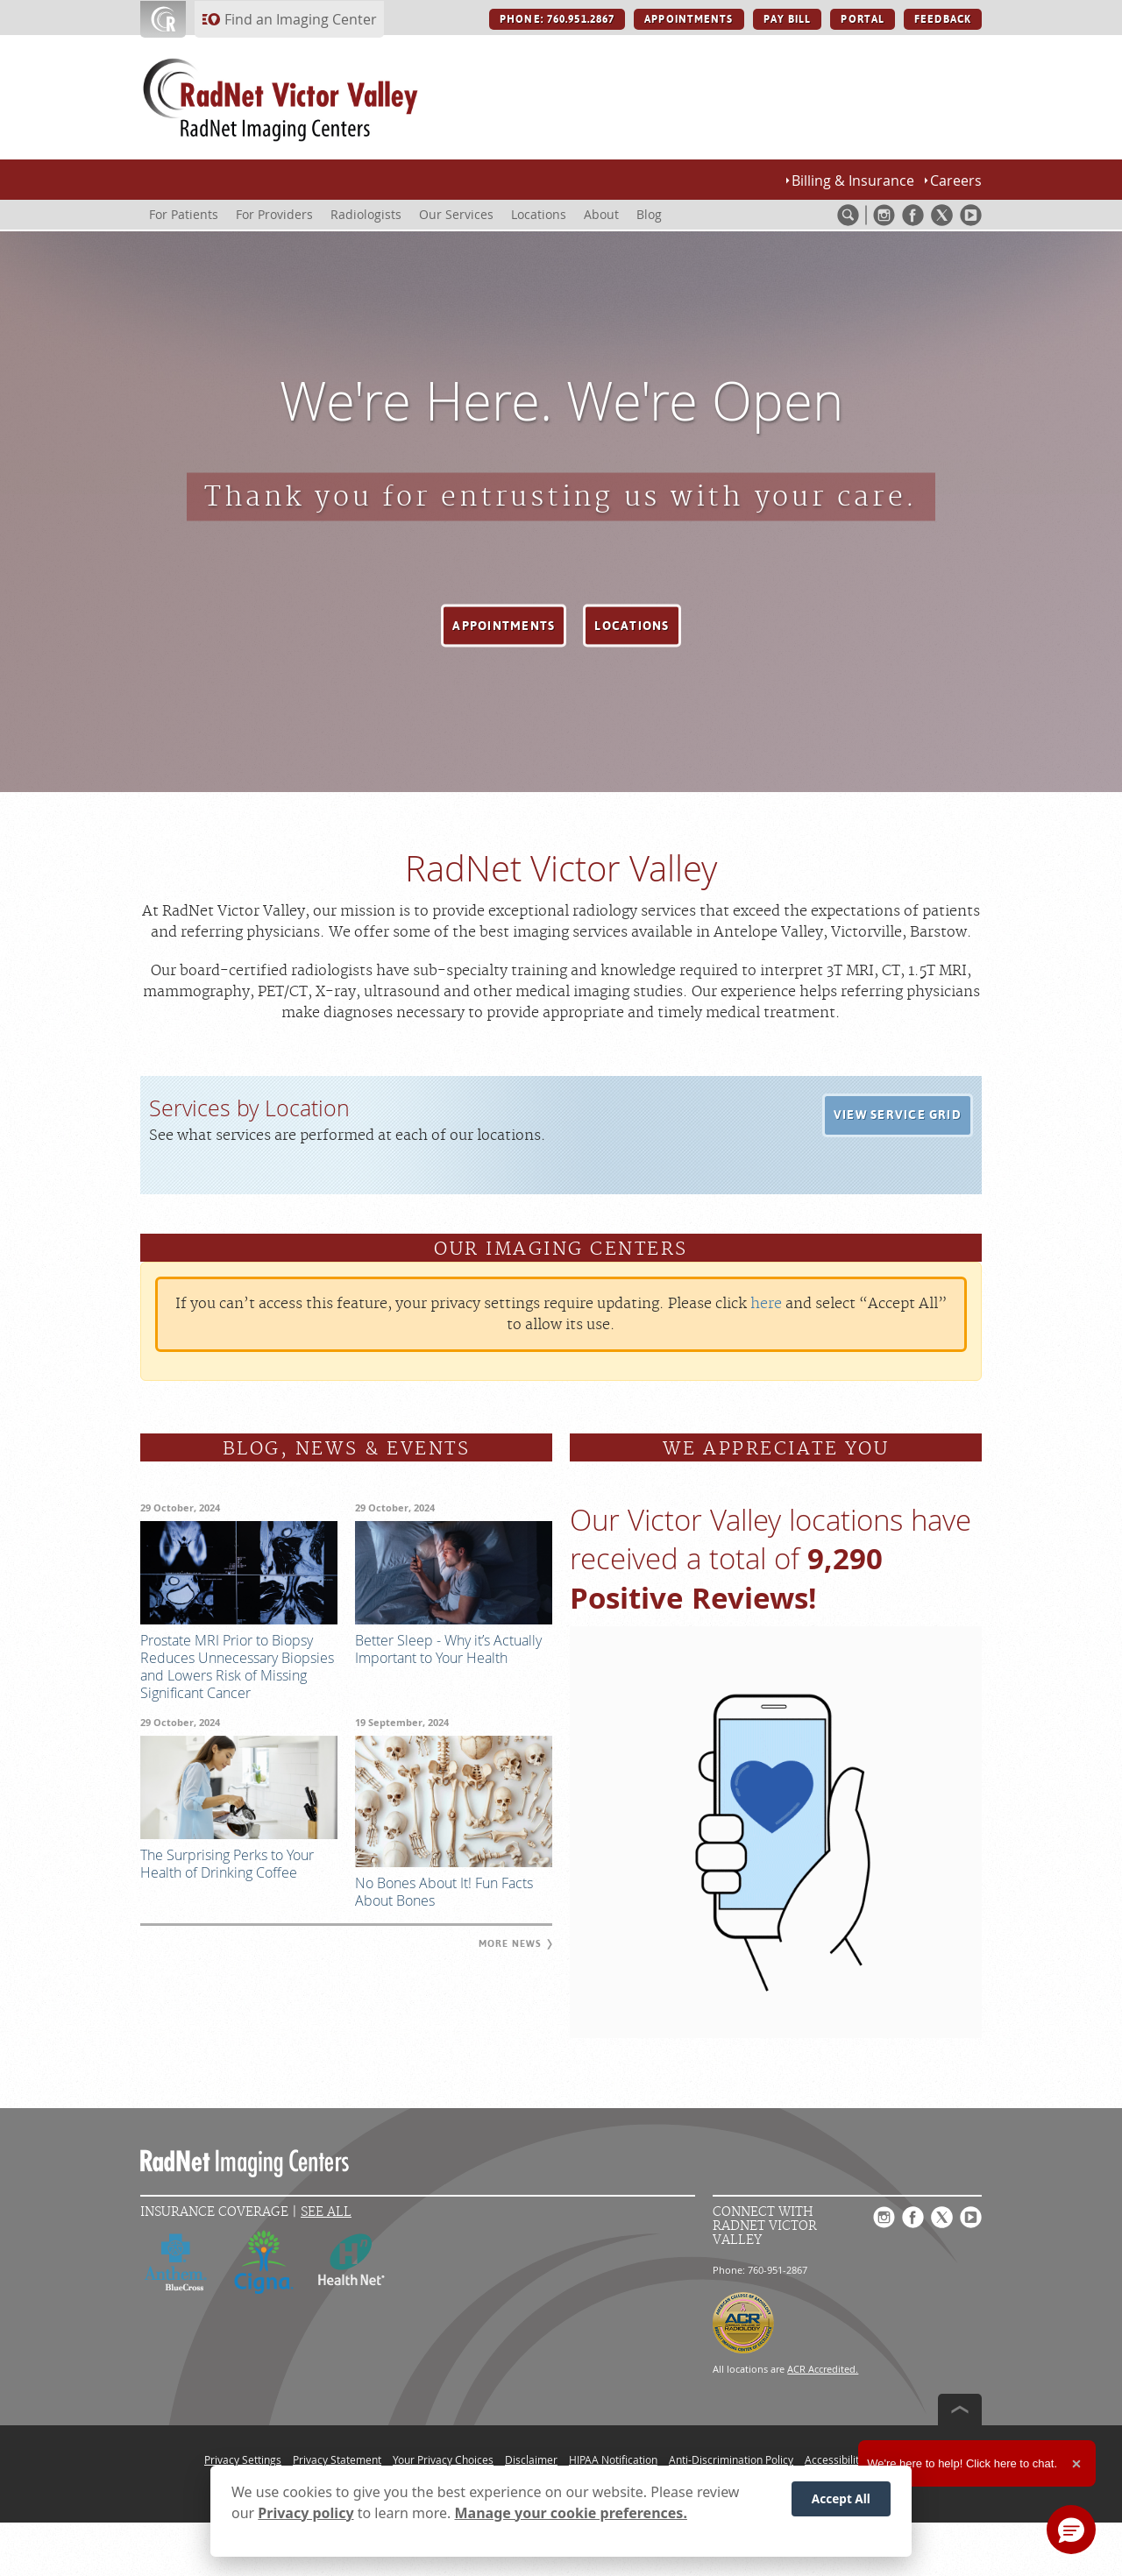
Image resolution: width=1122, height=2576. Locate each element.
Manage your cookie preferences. (571, 2513)
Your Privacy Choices (443, 2459)
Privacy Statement (337, 2459)
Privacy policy (305, 2513)
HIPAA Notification (613, 2459)
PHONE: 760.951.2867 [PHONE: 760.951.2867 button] (557, 19)
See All (326, 2211)
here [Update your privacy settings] (766, 1304)
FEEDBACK (942, 19)
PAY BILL (787, 19)
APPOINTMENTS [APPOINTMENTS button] (688, 19)
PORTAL (862, 19)
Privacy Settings (242, 2459)
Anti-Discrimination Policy (731, 2459)
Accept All (841, 2499)
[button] (503, 626)
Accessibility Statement (861, 2459)
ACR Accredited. (822, 2368)
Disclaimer (531, 2459)
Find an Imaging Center (300, 19)
